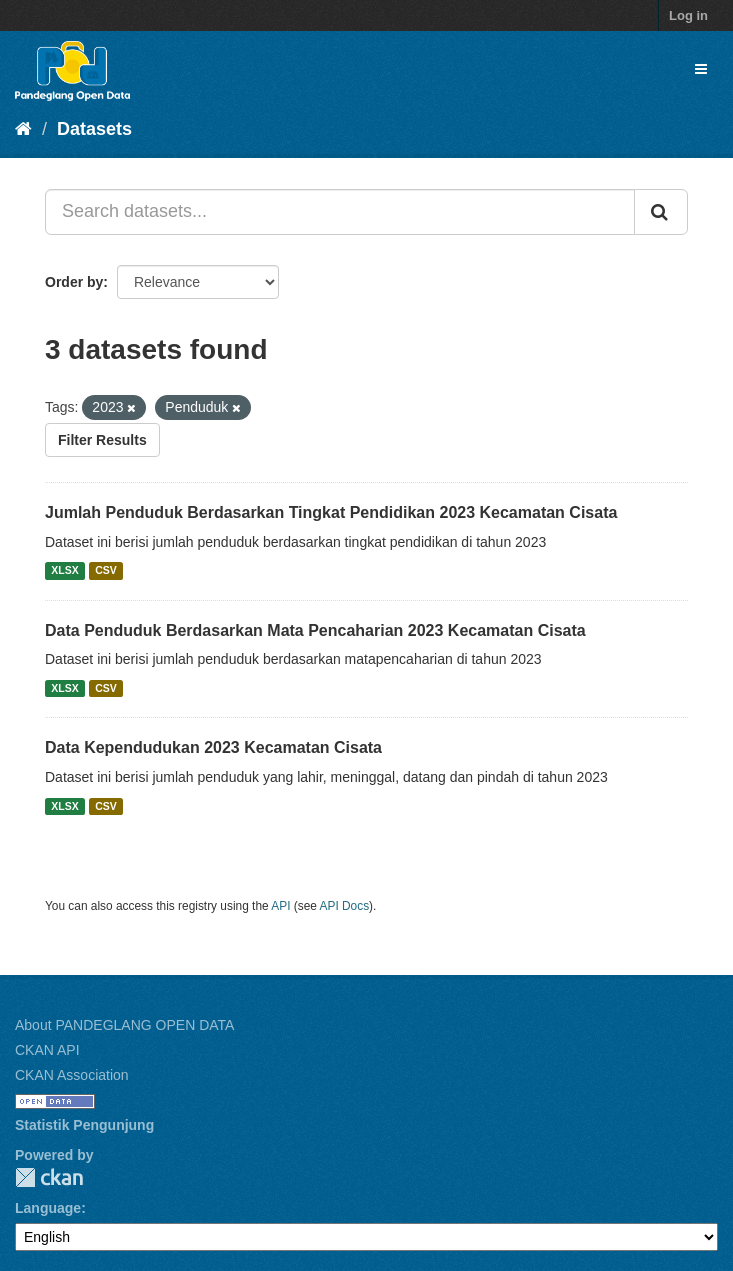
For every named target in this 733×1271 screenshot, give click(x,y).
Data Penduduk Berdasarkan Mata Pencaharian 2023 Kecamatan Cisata (315, 630)
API (280, 906)
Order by (74, 282)
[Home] (23, 129)
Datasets (94, 129)
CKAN (49, 1177)
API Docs (345, 906)
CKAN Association (72, 1075)
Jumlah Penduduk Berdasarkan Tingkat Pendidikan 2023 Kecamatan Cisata (331, 512)
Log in (688, 15)
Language (48, 1208)
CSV (106, 571)
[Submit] (661, 212)
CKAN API (47, 1050)
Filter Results (102, 440)
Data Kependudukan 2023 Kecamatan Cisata (213, 747)
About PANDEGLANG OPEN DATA (124, 1025)
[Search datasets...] (340, 212)
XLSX (64, 571)
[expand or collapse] (701, 69)
